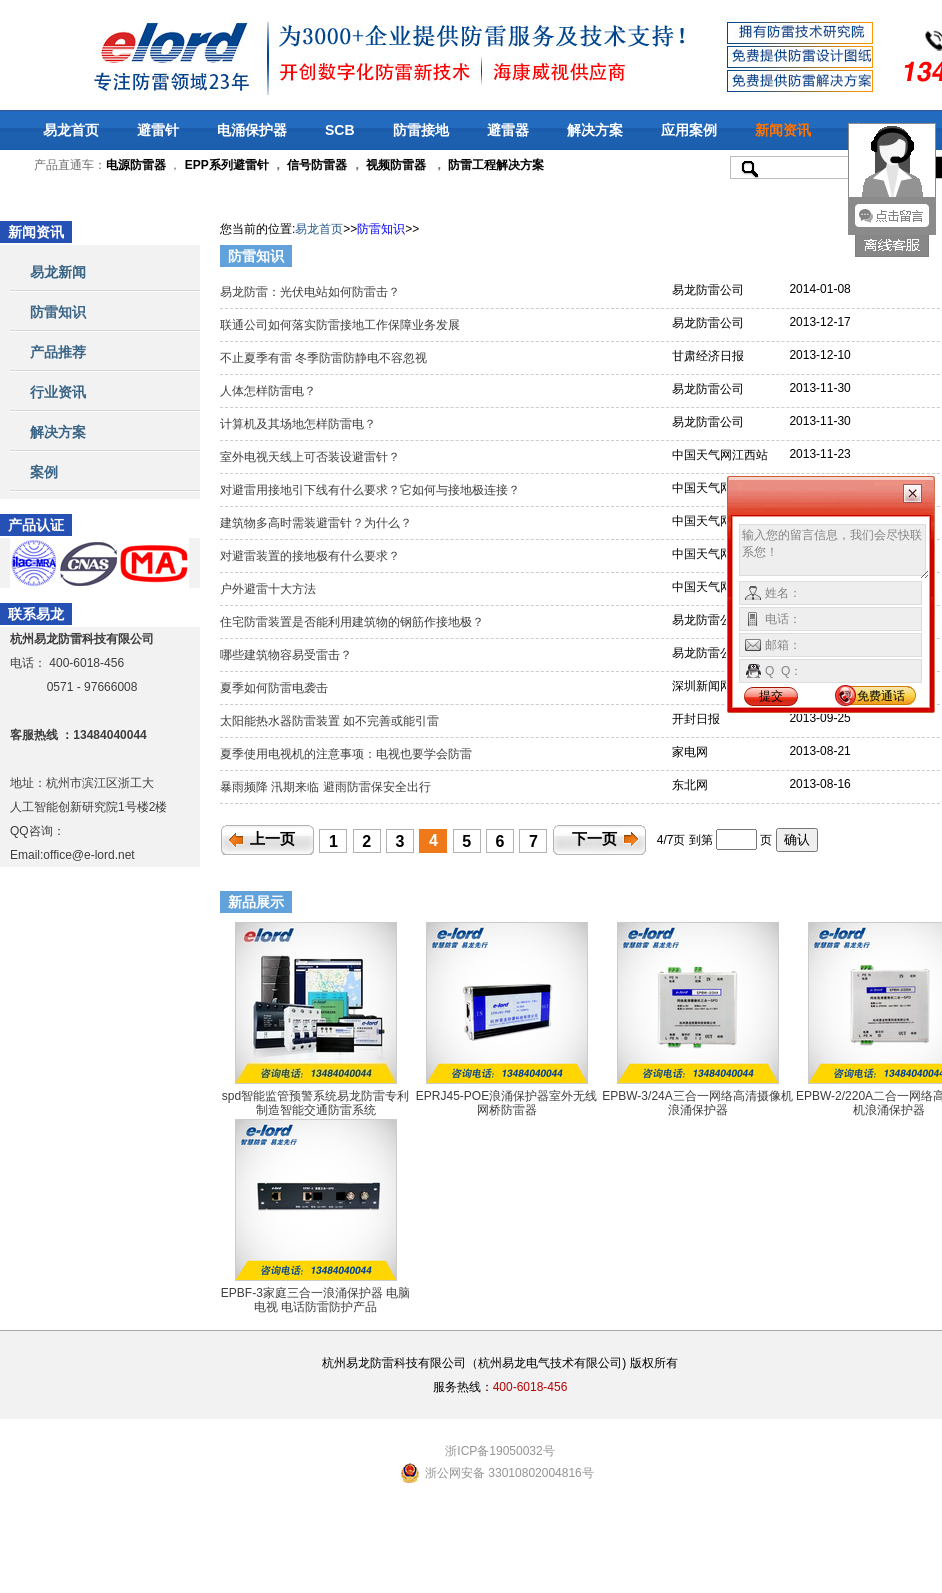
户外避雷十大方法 (269, 589)
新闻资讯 (783, 130)
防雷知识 (58, 312)
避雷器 (508, 130)
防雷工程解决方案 (494, 165)
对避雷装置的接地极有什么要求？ (311, 556)
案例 (44, 472)
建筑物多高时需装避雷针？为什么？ (317, 523)
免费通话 (881, 696)
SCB (340, 130)
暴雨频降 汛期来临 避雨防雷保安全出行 (327, 787)
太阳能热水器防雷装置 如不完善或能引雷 (331, 721)
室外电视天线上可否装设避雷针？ (311, 457)
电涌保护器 (252, 130)
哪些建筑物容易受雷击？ (287, 655)
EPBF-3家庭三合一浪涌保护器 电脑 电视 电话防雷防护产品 (315, 1300)
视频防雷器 (396, 165)
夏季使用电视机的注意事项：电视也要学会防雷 (347, 754)
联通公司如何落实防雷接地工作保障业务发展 (343, 325)
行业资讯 (58, 392)
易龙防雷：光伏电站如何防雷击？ (311, 292)
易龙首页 (71, 130)
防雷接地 (421, 130)
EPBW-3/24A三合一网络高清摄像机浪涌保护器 (697, 1103)
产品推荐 (58, 352)
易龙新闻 (58, 272)
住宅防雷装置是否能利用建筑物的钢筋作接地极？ (355, 622)
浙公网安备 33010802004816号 (509, 1473)
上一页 (272, 839)
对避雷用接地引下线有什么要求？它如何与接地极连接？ (373, 490)
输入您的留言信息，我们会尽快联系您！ (834, 552)
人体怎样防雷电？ (269, 391)
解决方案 (595, 130)
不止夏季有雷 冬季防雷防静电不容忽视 (325, 358)
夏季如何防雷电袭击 (275, 688)
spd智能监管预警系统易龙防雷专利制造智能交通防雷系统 (315, 1103)
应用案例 (689, 130)
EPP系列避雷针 (227, 165)
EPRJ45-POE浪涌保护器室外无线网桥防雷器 (506, 1103)
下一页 (594, 839)
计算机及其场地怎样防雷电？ (299, 424)
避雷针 (158, 130)
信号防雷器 (317, 165)
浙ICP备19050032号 (499, 1451)
